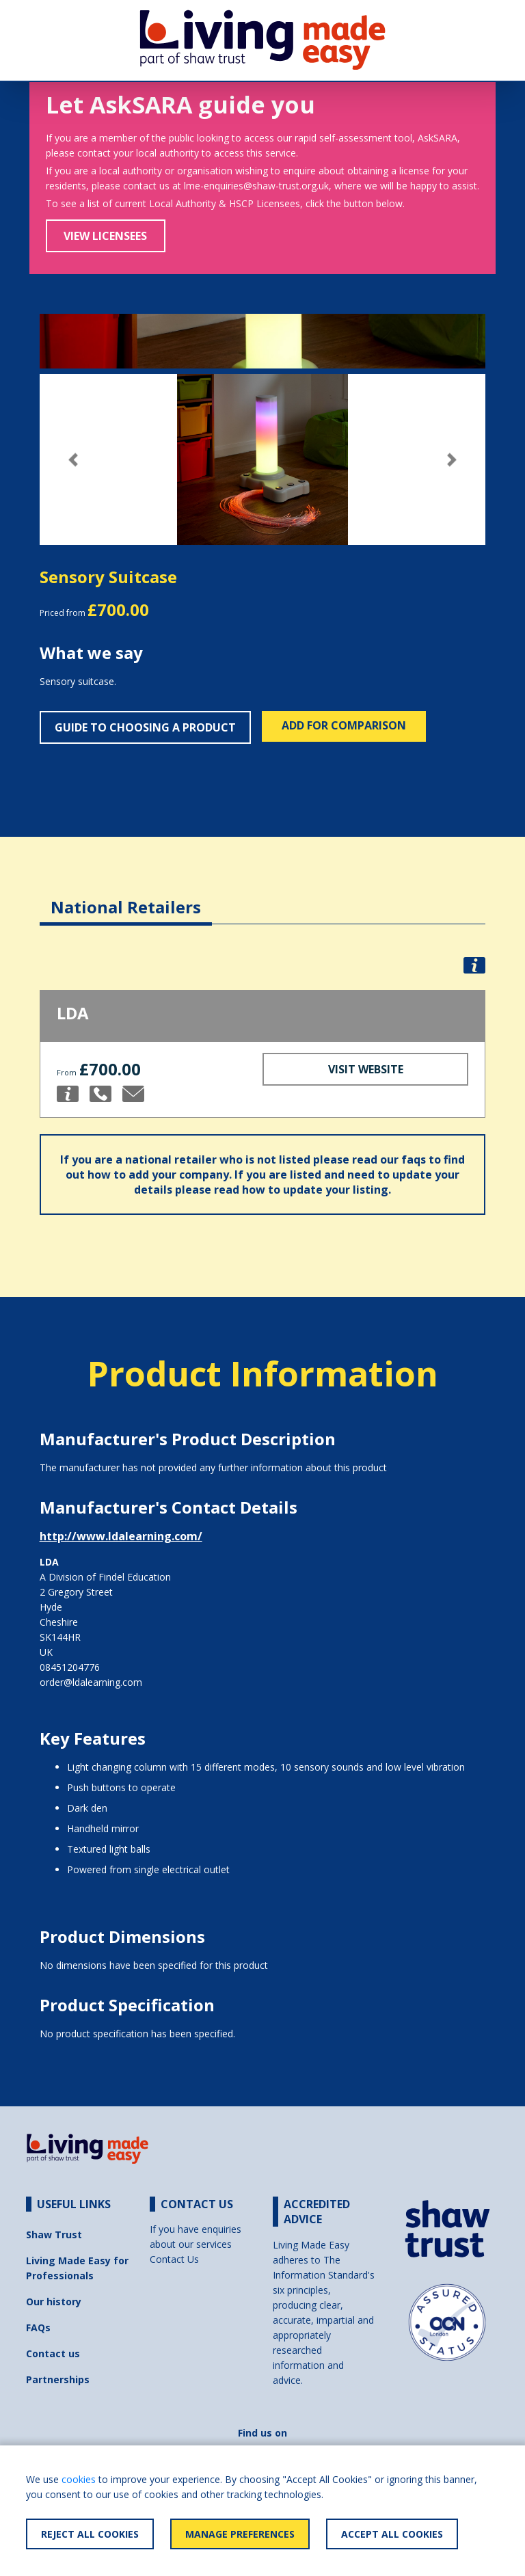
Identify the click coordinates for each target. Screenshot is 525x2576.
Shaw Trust (54, 2234)
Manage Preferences (240, 2533)
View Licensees (105, 235)
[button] (73, 459)
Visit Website (365, 1069)
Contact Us (174, 2259)
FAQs (38, 2327)
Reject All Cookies (90, 2533)
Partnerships (58, 2379)
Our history (53, 2301)
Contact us (53, 2353)
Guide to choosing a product (145, 727)
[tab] (126, 897)
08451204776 (70, 1667)
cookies (79, 2479)
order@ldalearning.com (91, 1682)
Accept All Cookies (392, 2533)
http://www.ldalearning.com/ (121, 1536)
